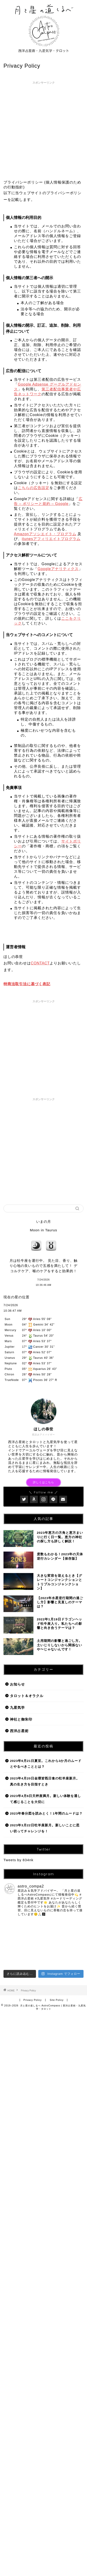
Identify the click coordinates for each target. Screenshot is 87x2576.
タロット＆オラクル (26, 1696)
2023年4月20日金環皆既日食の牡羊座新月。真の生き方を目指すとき (45, 1781)
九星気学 (17, 1707)
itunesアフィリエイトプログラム (51, 539)
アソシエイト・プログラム (45, 534)
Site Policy (57, 2000)
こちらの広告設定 (33, 488)
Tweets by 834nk (18, 1860)
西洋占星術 (19, 1731)
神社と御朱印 (21, 1719)
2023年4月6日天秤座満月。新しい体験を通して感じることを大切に (45, 1799)
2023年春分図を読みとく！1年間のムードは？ (46, 1813)
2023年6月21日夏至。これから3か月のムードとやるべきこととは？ (45, 1764)
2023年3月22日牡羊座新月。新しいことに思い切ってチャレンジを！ (45, 1828)
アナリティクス (58, 569)
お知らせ (17, 1684)
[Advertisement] (43, 130)
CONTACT (40, 963)
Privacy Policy (32, 2000)
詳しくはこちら (43, 1482)
